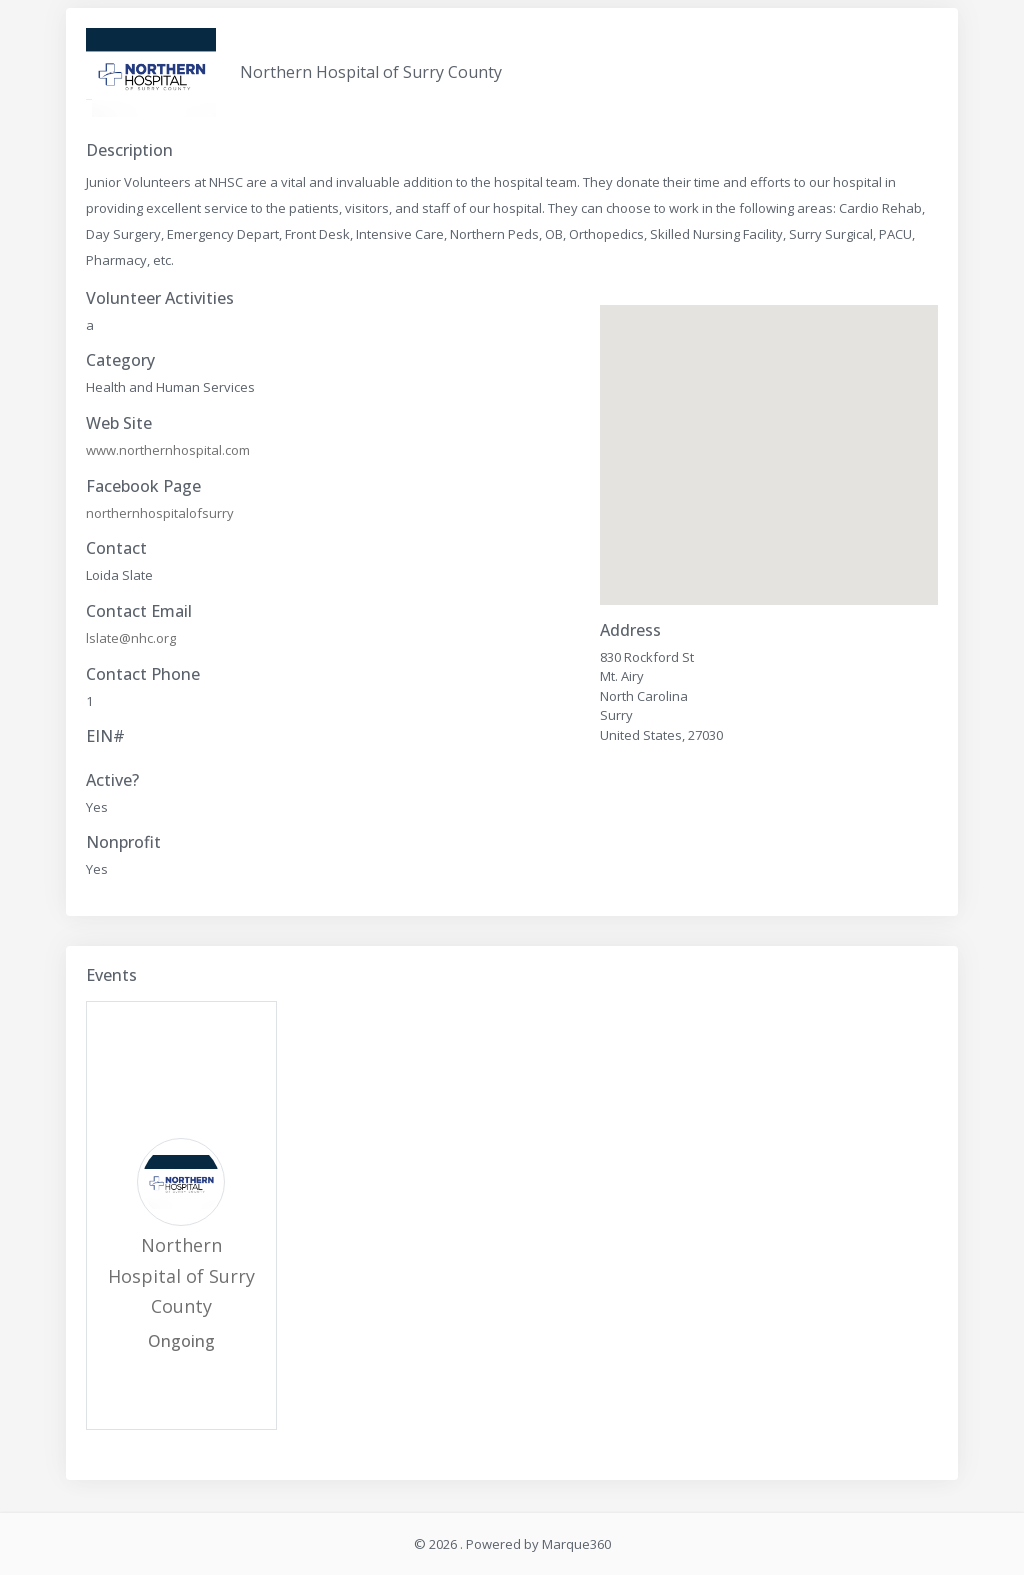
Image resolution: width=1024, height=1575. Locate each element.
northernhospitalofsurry (160, 513)
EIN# (105, 736)
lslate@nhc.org (131, 638)
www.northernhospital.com (168, 450)
